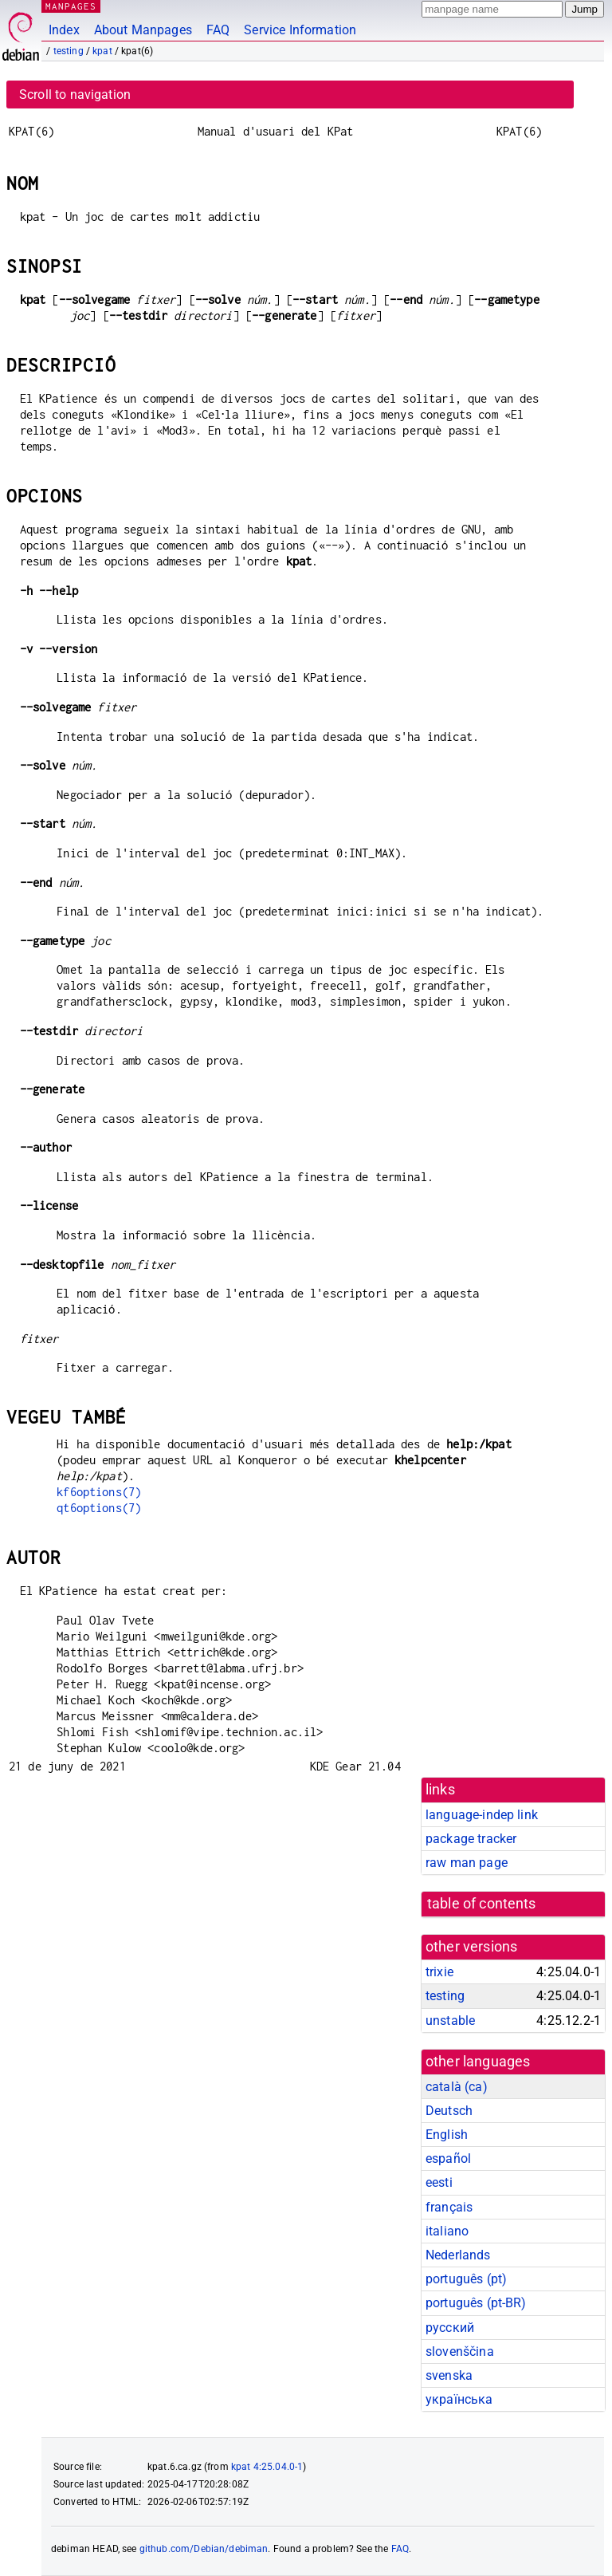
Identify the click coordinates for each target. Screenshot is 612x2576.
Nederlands (458, 2255)
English (447, 2134)
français (449, 2207)
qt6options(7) (99, 1507)
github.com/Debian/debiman (204, 2548)
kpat (102, 51)
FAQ (218, 29)
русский (450, 2327)
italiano (447, 2231)
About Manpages (143, 29)
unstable (450, 2020)
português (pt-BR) (476, 2302)
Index (64, 29)
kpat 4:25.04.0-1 (267, 2466)
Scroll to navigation (75, 94)
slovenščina (460, 2351)
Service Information (300, 29)
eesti (439, 2182)
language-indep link (482, 1814)
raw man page (467, 1862)
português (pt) (466, 2278)
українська (459, 2399)
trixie (439, 1971)
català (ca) (457, 2086)
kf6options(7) (99, 1492)
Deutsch (449, 2110)
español (448, 2158)
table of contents (481, 1904)
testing (68, 51)
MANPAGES (70, 6)
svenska (449, 2375)
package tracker (471, 1838)
